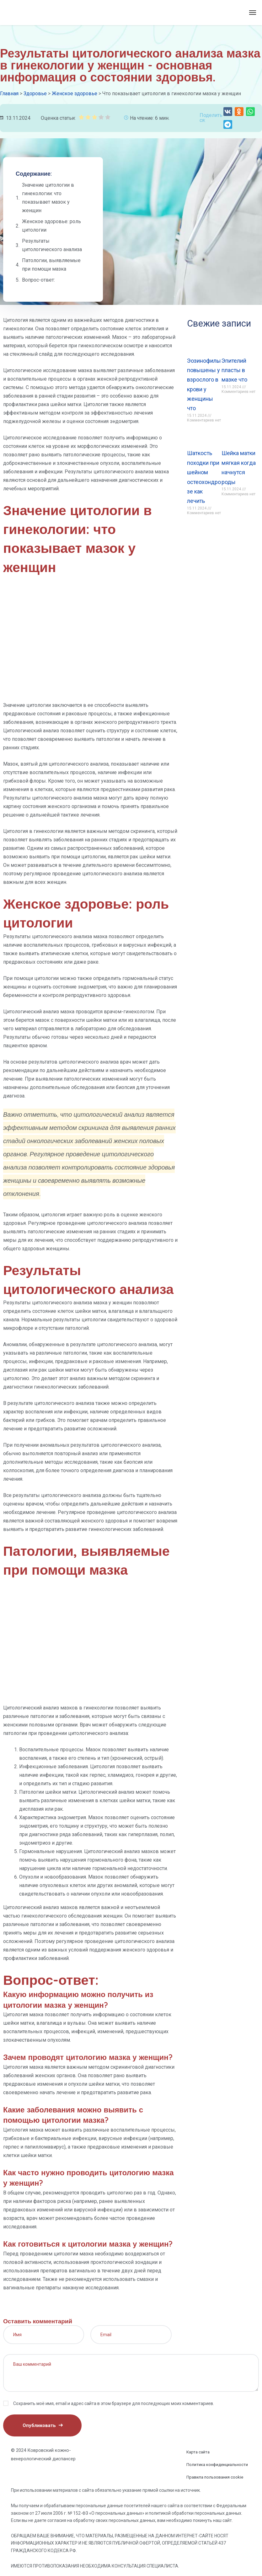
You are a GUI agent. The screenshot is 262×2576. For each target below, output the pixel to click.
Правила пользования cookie (214, 2477)
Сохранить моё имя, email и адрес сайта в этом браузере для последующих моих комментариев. (113, 2403)
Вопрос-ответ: (38, 280)
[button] (227, 111)
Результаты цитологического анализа (52, 245)
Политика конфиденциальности (217, 2464)
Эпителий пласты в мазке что (234, 370)
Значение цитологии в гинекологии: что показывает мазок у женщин (48, 197)
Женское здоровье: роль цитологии (51, 225)
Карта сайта (198, 2452)
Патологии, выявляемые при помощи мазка (51, 264)
